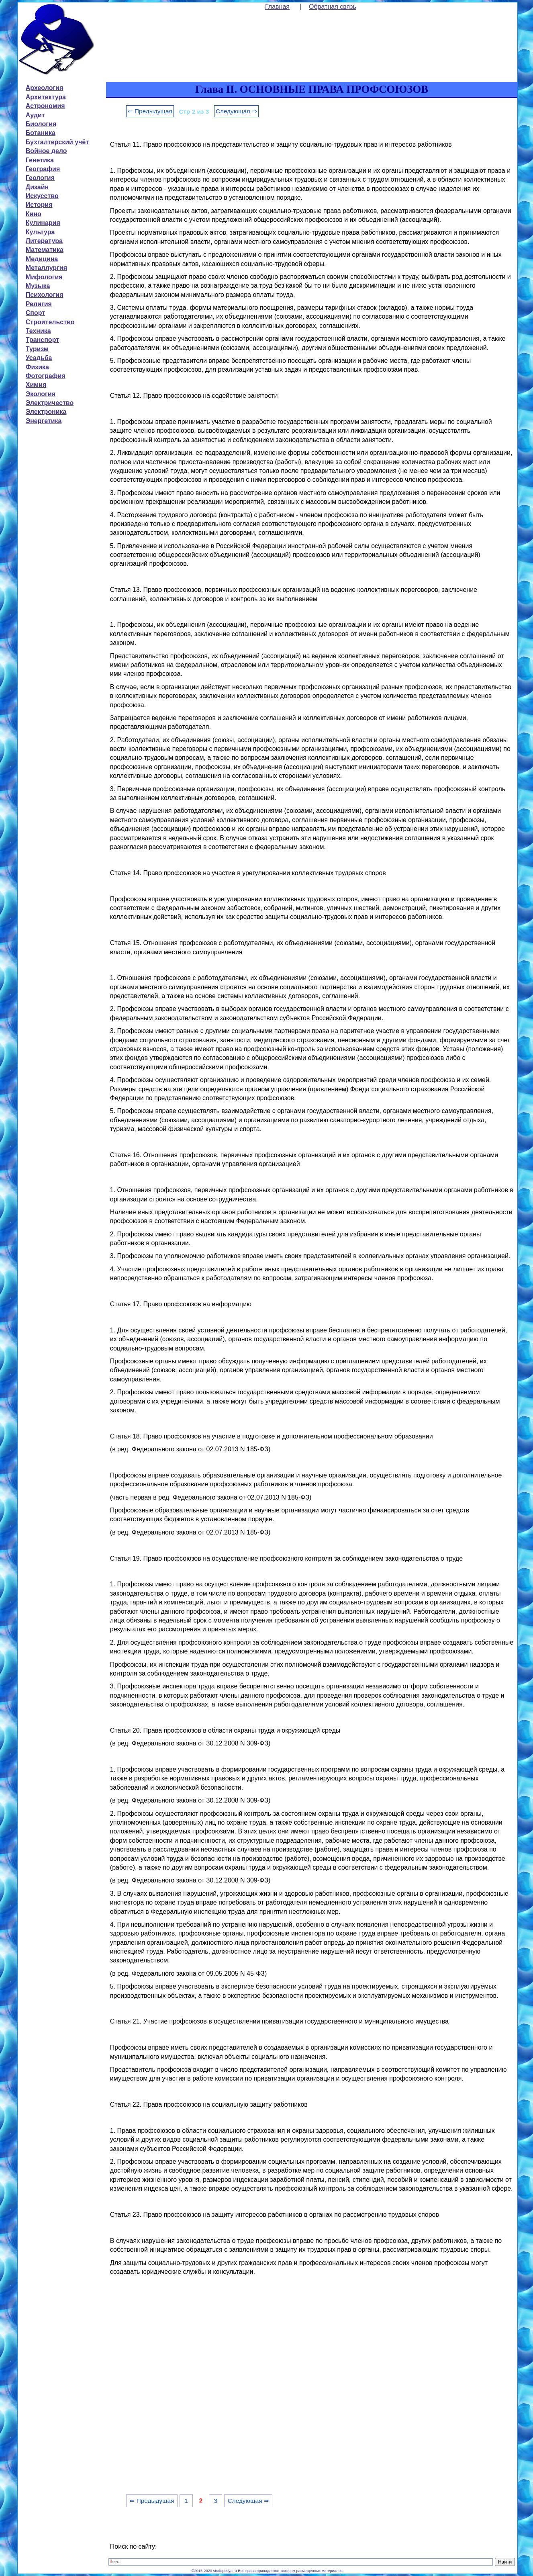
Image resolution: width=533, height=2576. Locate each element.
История (39, 204)
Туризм (37, 349)
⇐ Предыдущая (150, 111)
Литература (44, 240)
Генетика (40, 160)
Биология (41, 124)
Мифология (44, 277)
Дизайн (37, 187)
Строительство (50, 322)
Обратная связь (332, 6)
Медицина (42, 259)
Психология (44, 294)
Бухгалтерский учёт (57, 142)
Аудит (35, 115)
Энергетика (44, 420)
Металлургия (46, 267)
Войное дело (46, 150)
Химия (36, 384)
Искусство (42, 195)
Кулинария (43, 222)
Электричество (50, 402)
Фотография (45, 375)
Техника (38, 330)
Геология (40, 177)
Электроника (46, 411)
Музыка (38, 285)
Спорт (35, 312)
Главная (277, 6)
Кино (33, 214)
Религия (39, 304)
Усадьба (39, 357)
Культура (40, 232)
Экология (40, 394)
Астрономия (45, 105)
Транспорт (42, 339)
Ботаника (40, 132)
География (43, 169)
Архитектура (46, 97)
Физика (37, 367)
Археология (44, 87)
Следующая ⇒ (236, 111)
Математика (44, 249)
